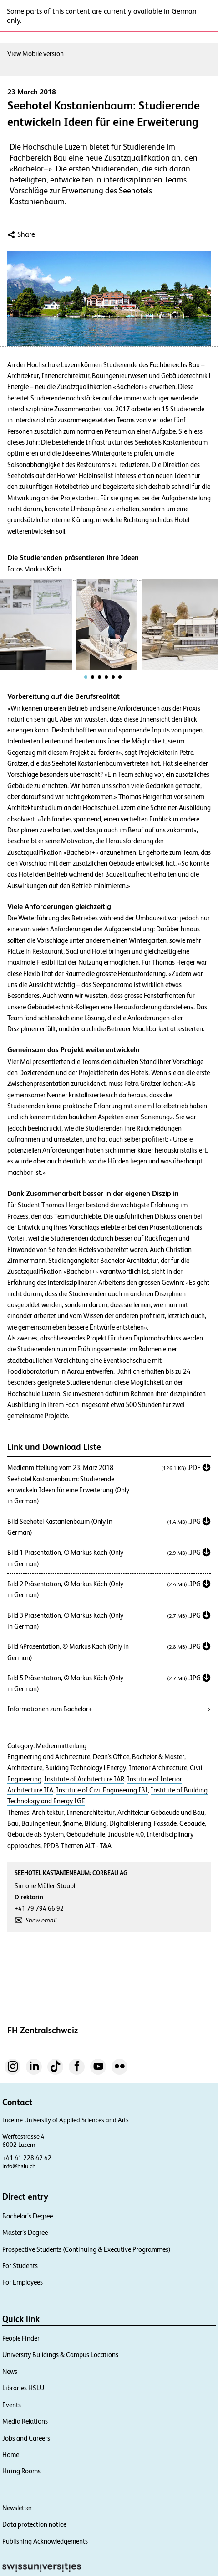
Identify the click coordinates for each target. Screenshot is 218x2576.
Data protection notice (34, 2524)
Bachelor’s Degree (27, 2216)
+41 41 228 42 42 (26, 2157)
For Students (20, 2266)
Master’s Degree (25, 2232)
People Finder (21, 2338)
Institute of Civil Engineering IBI (102, 1790)
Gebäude (192, 1823)
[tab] (85, 677)
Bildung (95, 1823)
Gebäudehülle (85, 1834)
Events (11, 2405)
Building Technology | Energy (85, 1767)
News (9, 2371)
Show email (40, 1920)
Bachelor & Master (158, 1757)
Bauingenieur (40, 1823)
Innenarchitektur (90, 1812)
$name (72, 1823)
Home (10, 2454)
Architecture (24, 1767)
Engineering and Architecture (48, 1757)
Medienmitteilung (61, 1746)
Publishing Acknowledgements (45, 2541)
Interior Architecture (158, 1767)
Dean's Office (111, 1757)
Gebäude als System (35, 1834)
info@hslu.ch (19, 2166)
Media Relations (25, 2421)
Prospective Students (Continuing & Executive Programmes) (86, 2249)
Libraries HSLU (23, 2388)
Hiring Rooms (21, 2471)
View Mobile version (35, 53)
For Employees (22, 2282)
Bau (13, 1823)
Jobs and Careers (26, 2438)
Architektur (48, 1812)
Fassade (165, 1823)
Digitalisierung (130, 1823)
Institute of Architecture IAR (84, 1779)
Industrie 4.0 (126, 1834)
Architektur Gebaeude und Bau (160, 1812)
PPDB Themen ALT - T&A (77, 1845)
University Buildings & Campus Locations (60, 2354)
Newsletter (17, 2508)
